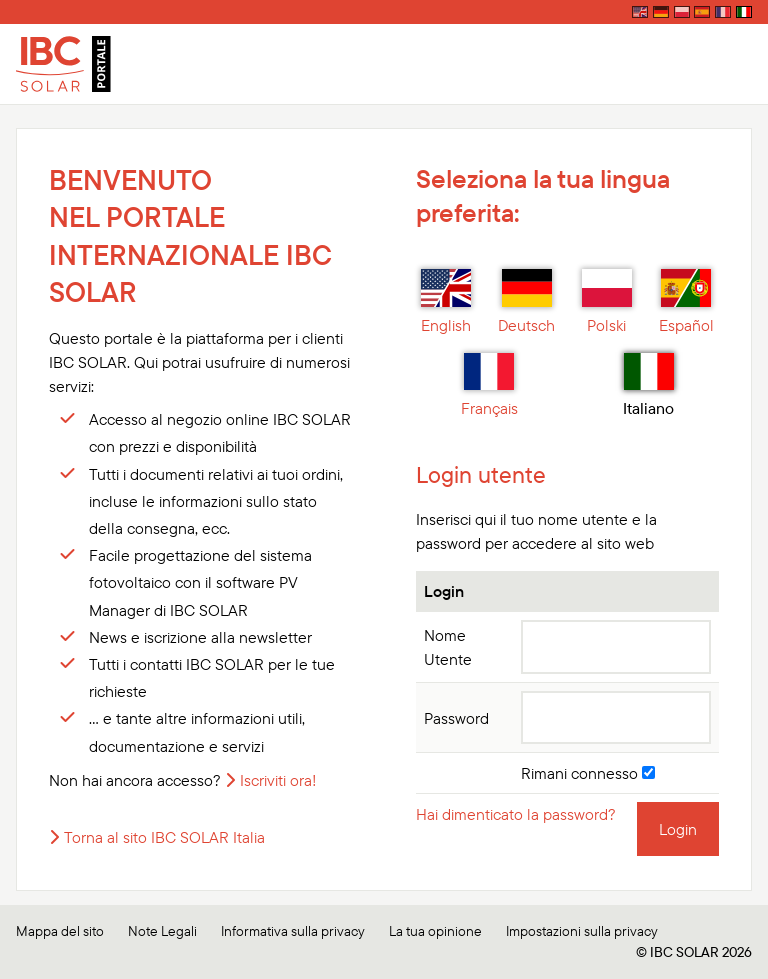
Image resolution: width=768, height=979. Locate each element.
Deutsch (526, 302)
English (446, 302)
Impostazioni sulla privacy (582, 931)
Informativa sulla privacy (293, 931)
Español (686, 302)
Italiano (648, 386)
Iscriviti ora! (278, 780)
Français (489, 386)
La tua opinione (435, 931)
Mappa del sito (60, 931)
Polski (607, 302)
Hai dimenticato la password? (516, 814)
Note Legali (162, 931)
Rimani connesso (588, 773)
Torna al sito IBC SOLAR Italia (164, 837)
